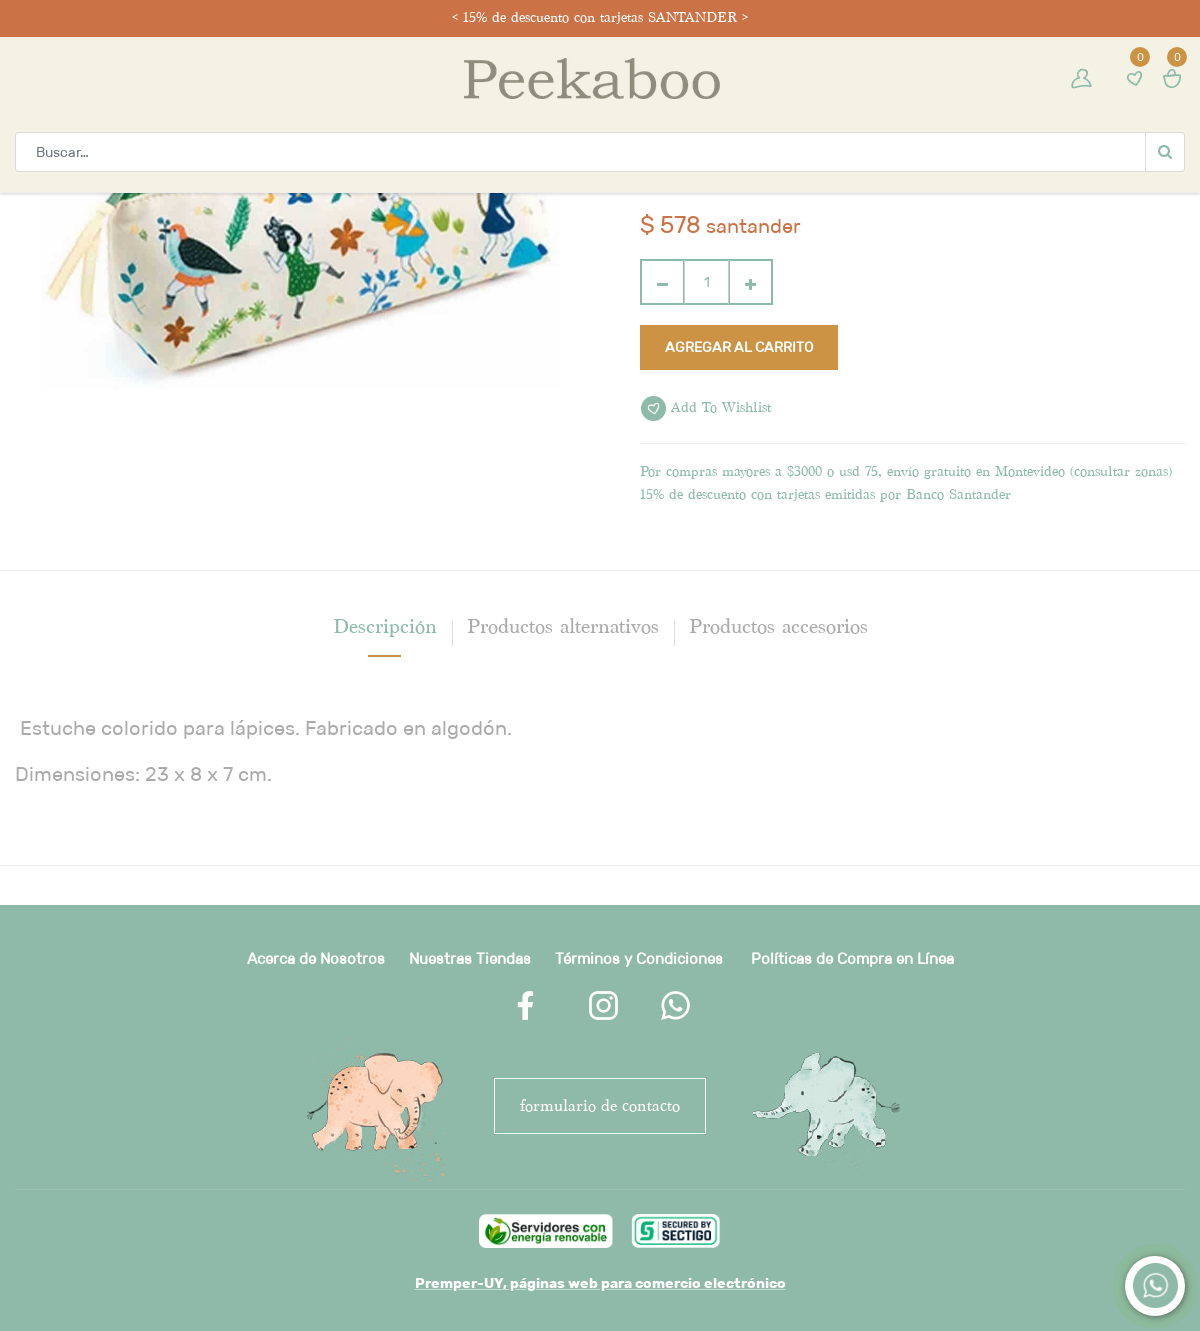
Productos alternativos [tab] (563, 626)
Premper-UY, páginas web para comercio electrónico (600, 1283)
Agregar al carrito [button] (739, 347)
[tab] (385, 626)
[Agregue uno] (750, 282)
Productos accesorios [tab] (778, 626)
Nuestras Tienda (466, 958)
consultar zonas (1121, 471)
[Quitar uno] (662, 282)
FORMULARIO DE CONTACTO (600, 1105)
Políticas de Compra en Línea (852, 958)
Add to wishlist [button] (706, 408)
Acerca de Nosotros (316, 958)
